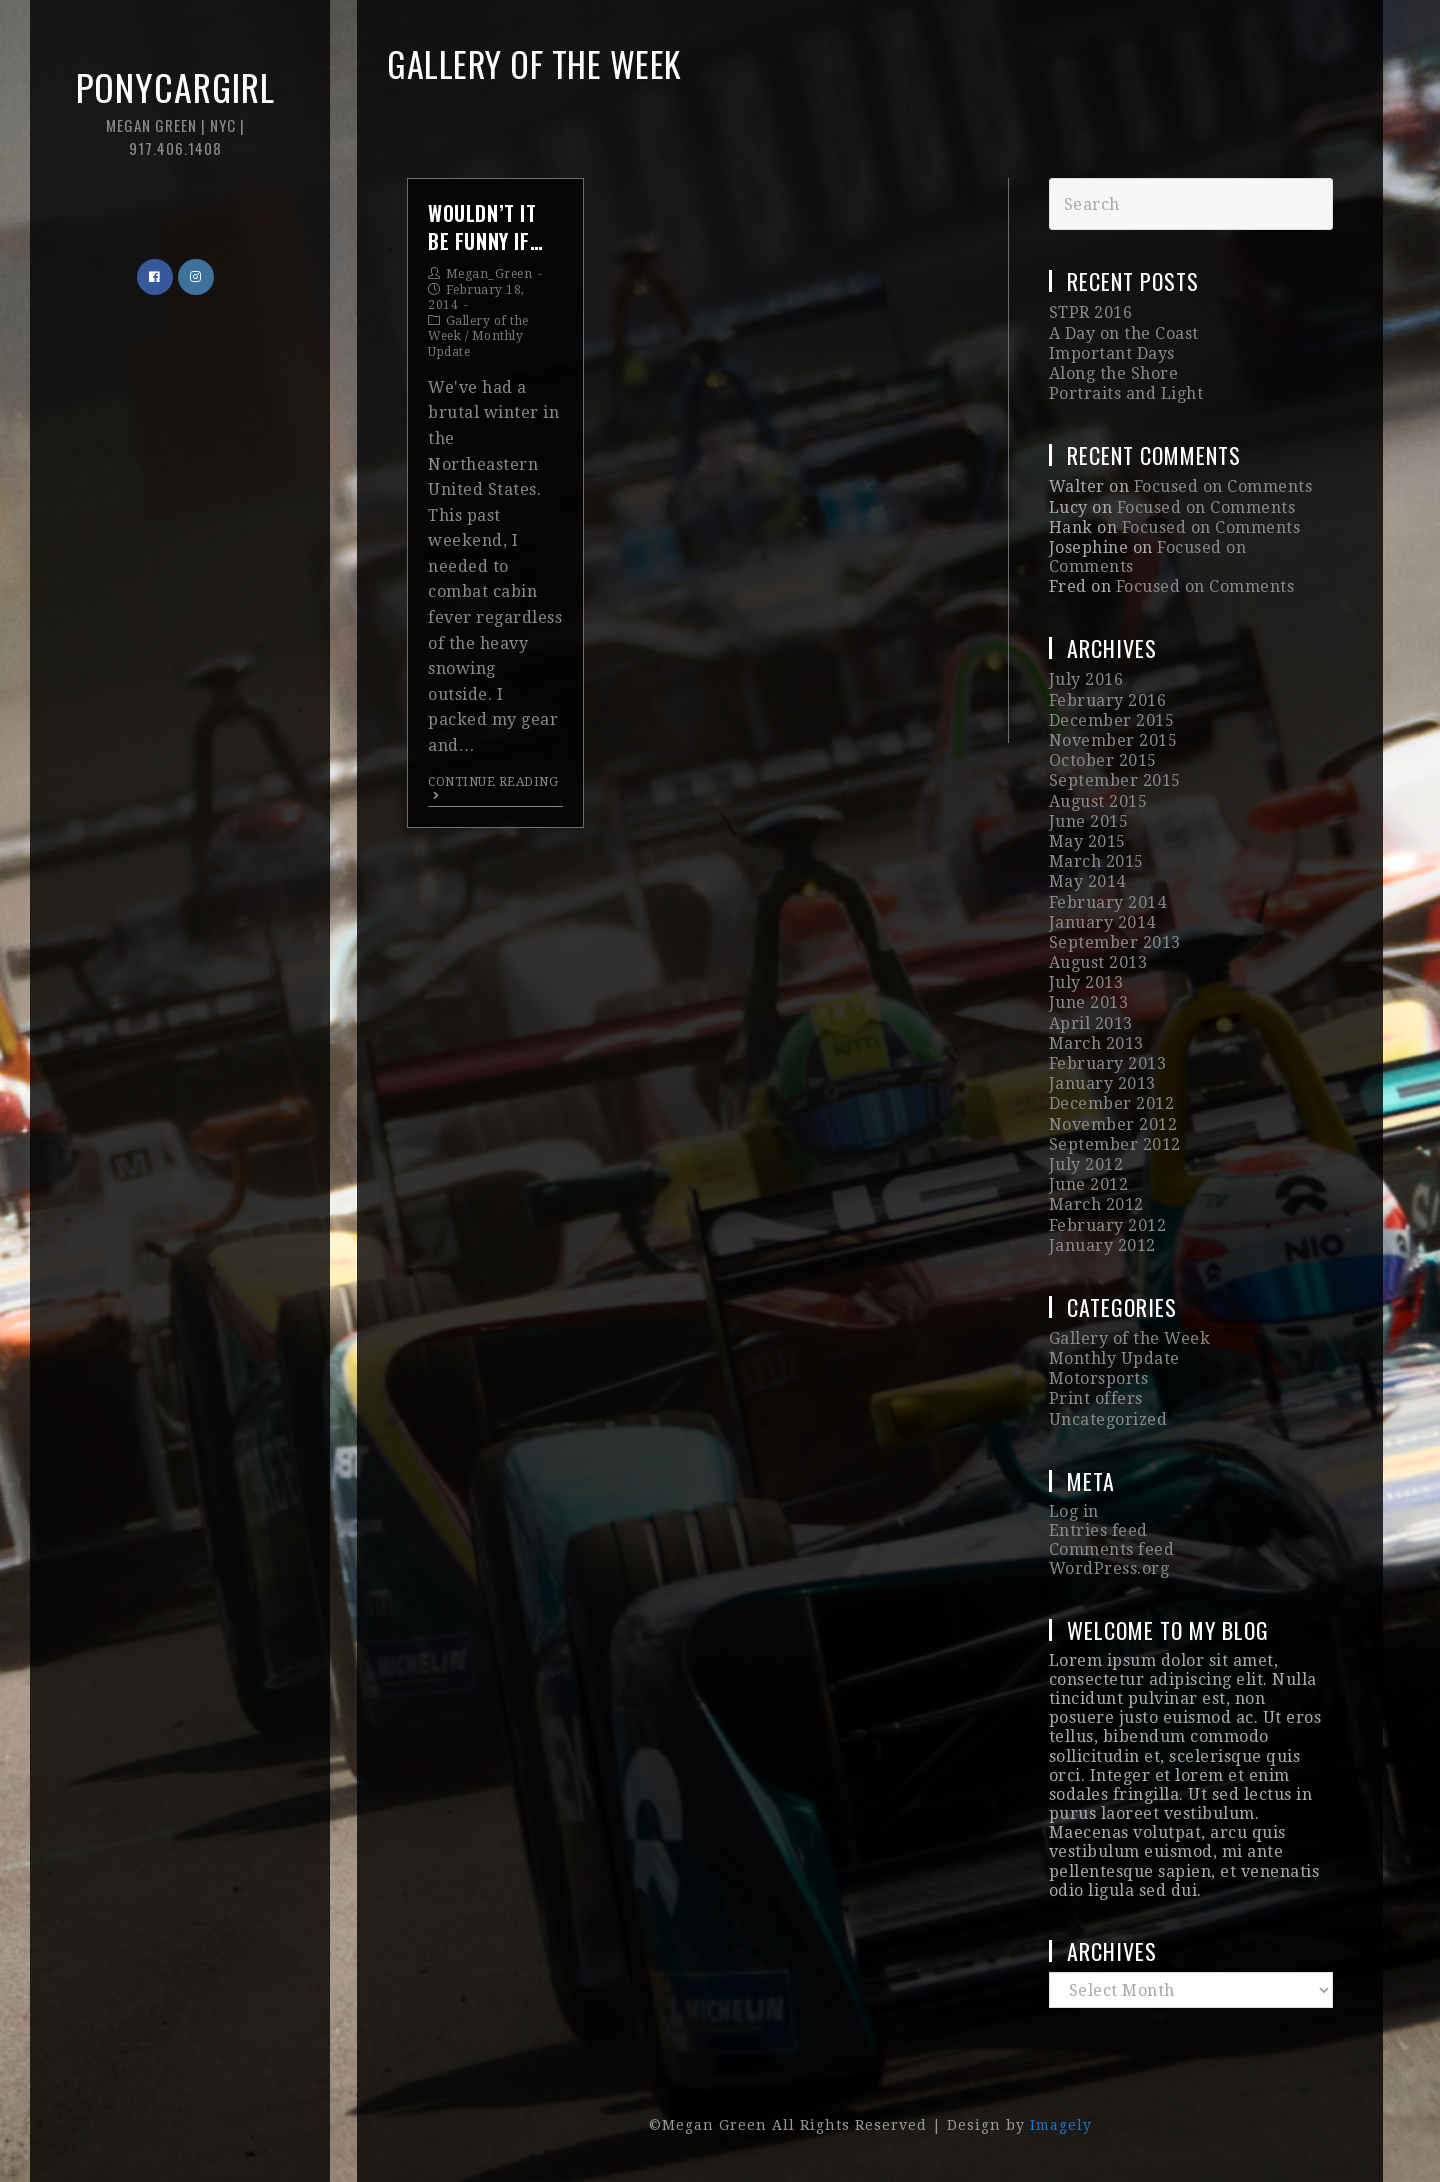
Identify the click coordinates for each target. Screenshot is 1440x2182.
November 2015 (1113, 740)
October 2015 (1103, 760)
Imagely (1061, 2125)
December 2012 (1112, 1103)
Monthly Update (1114, 1358)
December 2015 (1112, 720)
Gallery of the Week (1130, 1338)
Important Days (1112, 353)
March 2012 (1096, 1204)
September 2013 (1115, 942)
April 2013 (1091, 1023)
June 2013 (1089, 1002)
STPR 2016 (1091, 312)
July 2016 (1086, 679)
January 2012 (1102, 1245)
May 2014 (1087, 881)
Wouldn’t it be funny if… (485, 227)
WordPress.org (1109, 1568)
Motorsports (1099, 1378)
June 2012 (1089, 1184)
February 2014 (1108, 902)
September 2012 (1115, 1144)
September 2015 (1115, 780)
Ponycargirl (175, 109)
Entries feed (1098, 1530)
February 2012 (1108, 1225)
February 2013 (1108, 1063)
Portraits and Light (1126, 393)
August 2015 (1098, 801)
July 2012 (1086, 1164)
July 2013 (1086, 982)
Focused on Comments (1223, 486)
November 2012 (1113, 1124)
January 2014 (1102, 922)
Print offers (1096, 1398)
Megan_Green (489, 274)
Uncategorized (1108, 1419)
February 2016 (1108, 700)
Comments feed (1112, 1549)
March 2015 (1096, 861)
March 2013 (1096, 1043)
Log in (1074, 1511)
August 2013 (1098, 962)
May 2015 (1087, 841)
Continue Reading (493, 788)
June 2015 (1089, 821)
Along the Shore (1114, 373)
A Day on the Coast (1124, 333)
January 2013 (1102, 1083)
